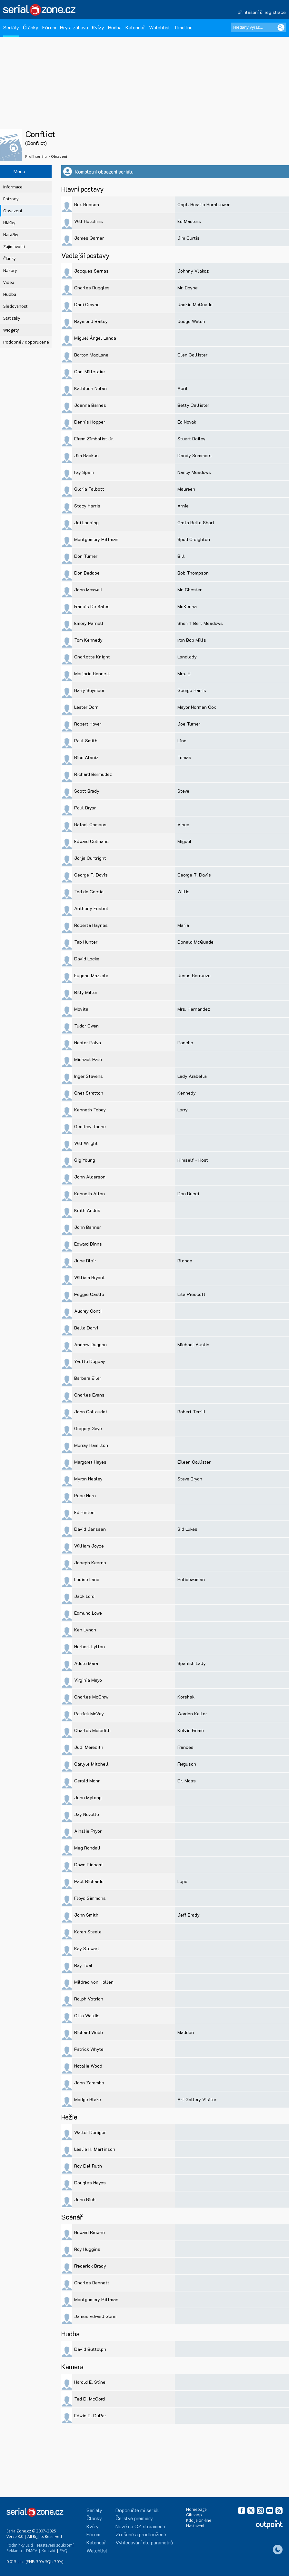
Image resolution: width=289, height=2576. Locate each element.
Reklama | (15, 2550)
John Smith (86, 1915)
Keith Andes (87, 1210)
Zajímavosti (14, 246)
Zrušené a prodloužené (140, 2534)
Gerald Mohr (87, 1781)
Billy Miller (85, 992)
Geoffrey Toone (90, 1126)
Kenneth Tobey (90, 1110)
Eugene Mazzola (91, 975)
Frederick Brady (90, 2266)
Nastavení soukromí (55, 2545)
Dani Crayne (87, 304)
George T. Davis (91, 875)
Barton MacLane (91, 355)
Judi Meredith (88, 1747)
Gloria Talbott (89, 489)
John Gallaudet (90, 1411)
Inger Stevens (88, 1076)
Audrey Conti (88, 1311)
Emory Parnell (89, 623)
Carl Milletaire (89, 371)
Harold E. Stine (89, 2382)
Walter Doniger (90, 2132)
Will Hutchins (88, 221)
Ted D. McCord (89, 2399)
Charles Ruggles (92, 288)
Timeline (183, 27)
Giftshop (194, 2515)
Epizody (10, 199)
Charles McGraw (91, 1697)
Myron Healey (88, 1479)
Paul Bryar (85, 808)
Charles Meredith (92, 1730)
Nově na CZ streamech (140, 2526)
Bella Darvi (86, 1328)
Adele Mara (86, 1663)
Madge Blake (87, 2099)
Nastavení (195, 2526)
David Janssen (90, 1529)
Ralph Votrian (88, 1999)
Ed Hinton (84, 1512)
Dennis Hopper (89, 422)
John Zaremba (89, 2083)
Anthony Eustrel (91, 908)
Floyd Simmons (90, 1898)
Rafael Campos (90, 824)
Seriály (11, 27)
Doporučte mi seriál (137, 2510)
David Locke (86, 959)
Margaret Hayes (90, 1462)
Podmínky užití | (21, 2545)
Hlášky (9, 223)
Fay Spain (84, 472)
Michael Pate (88, 1059)
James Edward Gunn (95, 2316)
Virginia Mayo (88, 1680)
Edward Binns (88, 1244)
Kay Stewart (86, 1948)
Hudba (115, 27)
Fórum (49, 27)
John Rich (84, 2199)
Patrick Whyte (89, 2049)
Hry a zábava (74, 27)
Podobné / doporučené (26, 342)
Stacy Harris (87, 506)
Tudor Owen (86, 1026)
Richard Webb (88, 2032)
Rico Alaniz (86, 757)
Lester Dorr (86, 707)
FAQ (63, 2550)
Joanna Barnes (90, 405)
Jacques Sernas (91, 271)
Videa (8, 282)
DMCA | (33, 2550)
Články (30, 27)
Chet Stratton (88, 1093)
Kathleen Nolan (90, 388)
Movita (81, 1009)
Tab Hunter (85, 942)
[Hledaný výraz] (258, 27)
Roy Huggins (87, 2249)
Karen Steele (88, 1932)
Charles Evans (89, 1395)
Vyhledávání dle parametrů (144, 2542)
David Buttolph (90, 2349)
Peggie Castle (89, 1294)
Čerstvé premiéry (134, 2518)
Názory (10, 270)
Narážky (10, 234)
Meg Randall (87, 1848)
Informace (13, 187)
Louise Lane (86, 1579)
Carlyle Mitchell (91, 1764)
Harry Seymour (89, 690)
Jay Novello (86, 1814)
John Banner (87, 1227)
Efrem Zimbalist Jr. (94, 439)
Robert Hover (87, 724)
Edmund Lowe (88, 1613)
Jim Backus (86, 455)
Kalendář (135, 27)
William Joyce (89, 1546)
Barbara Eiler (87, 1378)
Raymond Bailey (91, 321)
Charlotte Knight (92, 657)
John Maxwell (88, 589)
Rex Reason (86, 204)
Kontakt (48, 2550)
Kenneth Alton (89, 1193)
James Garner (89, 238)
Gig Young (84, 1160)
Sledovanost (15, 306)
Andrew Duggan (90, 1344)
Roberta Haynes (91, 925)
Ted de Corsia (89, 891)
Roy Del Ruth (88, 2166)
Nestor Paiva (87, 1042)
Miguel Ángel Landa (95, 338)
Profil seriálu (36, 156)
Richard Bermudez (93, 774)
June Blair (85, 1261)
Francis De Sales (92, 606)
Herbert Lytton (89, 1646)
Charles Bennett (91, 2283)
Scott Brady (86, 791)
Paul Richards (89, 1881)
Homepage (196, 2509)
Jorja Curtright (90, 858)
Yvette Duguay (89, 1361)
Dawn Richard (88, 1864)
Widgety (11, 330)
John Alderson (89, 1177)
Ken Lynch (85, 1630)
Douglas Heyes (90, 2183)
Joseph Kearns (90, 1562)
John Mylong (88, 1797)
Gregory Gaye (88, 1428)
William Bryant (89, 1277)
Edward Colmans (91, 841)
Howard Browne (89, 2232)
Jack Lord (84, 1596)
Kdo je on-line (198, 2520)
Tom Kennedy (88, 640)
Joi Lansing (86, 522)
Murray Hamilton (91, 1445)
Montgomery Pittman (96, 539)
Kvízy (98, 27)
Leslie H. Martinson (94, 2149)
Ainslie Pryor (88, 1831)
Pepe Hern (85, 1495)
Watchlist (159, 27)
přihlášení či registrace (262, 12)
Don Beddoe (87, 573)
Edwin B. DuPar (90, 2415)
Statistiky (11, 318)
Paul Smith (85, 740)
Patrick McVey (89, 1713)
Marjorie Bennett (92, 673)
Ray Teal (83, 1965)
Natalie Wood (88, 2066)
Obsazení (12, 211)
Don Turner (85, 556)
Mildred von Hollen (94, 1982)
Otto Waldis (87, 2015)
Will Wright (86, 1143)
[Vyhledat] (280, 27)
